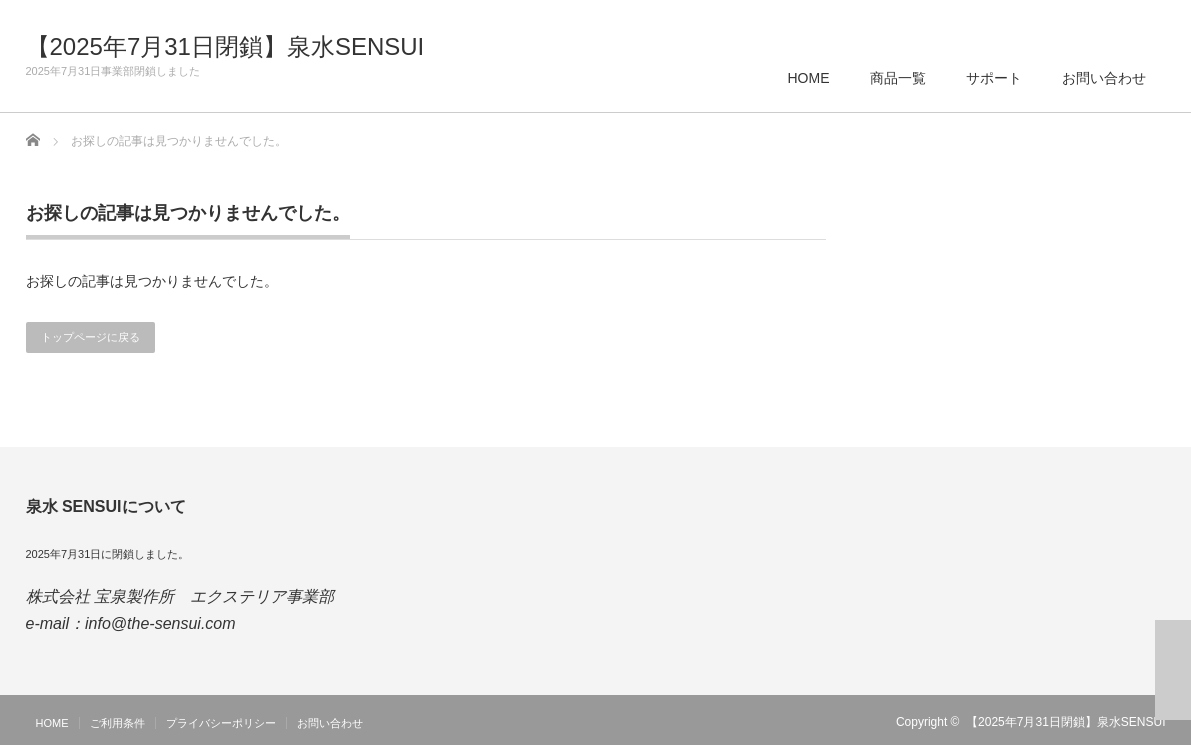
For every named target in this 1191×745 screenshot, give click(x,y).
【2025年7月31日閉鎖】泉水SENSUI (225, 47)
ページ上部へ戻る (1173, 670)
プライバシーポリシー (221, 723)
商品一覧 (898, 78)
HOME (809, 78)
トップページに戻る (90, 337)
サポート (994, 78)
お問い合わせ (1104, 78)
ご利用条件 (117, 723)
